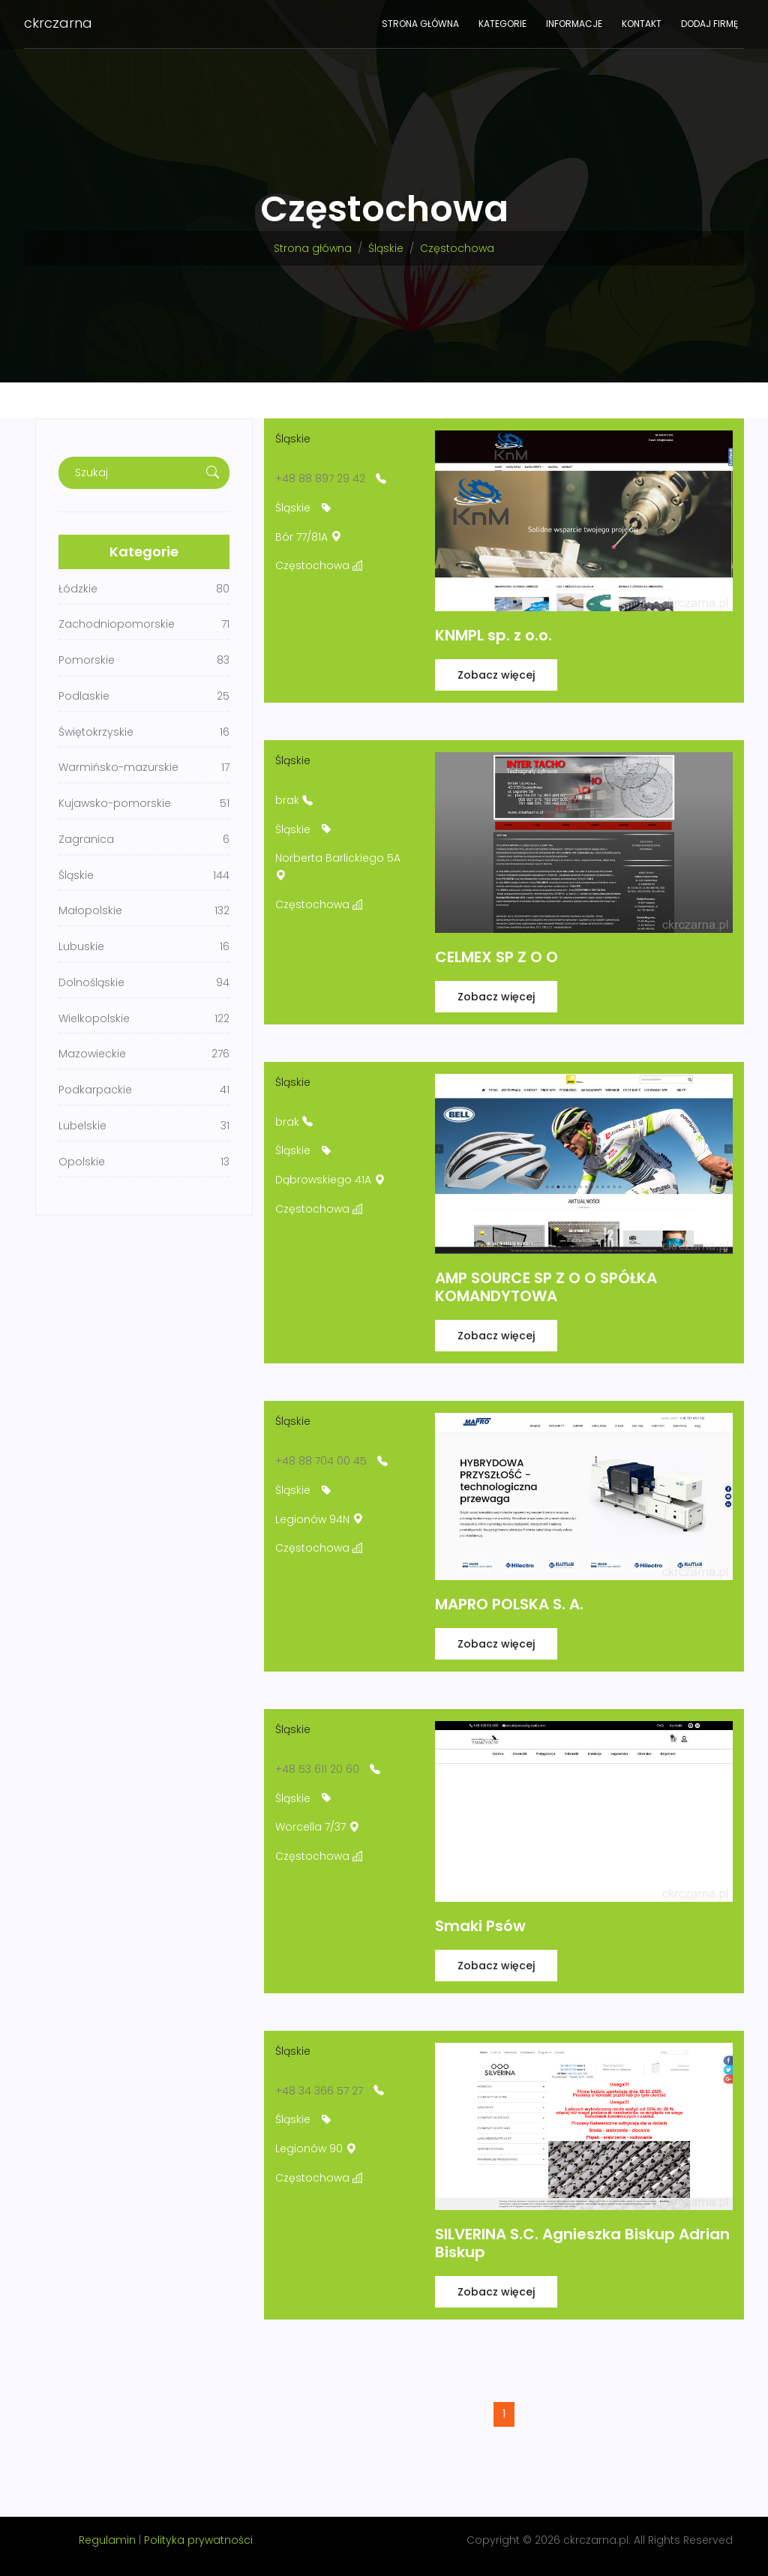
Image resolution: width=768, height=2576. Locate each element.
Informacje (574, 23)
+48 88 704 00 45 (321, 1460)
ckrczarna (58, 22)
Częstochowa (457, 248)
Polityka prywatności (198, 2540)
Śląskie (386, 248)
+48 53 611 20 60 (317, 1769)
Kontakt (642, 23)
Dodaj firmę (709, 23)
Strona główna (420, 23)
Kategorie (502, 23)
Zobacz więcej (496, 674)
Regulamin (107, 2540)
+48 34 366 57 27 (319, 2090)
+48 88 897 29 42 (320, 478)
